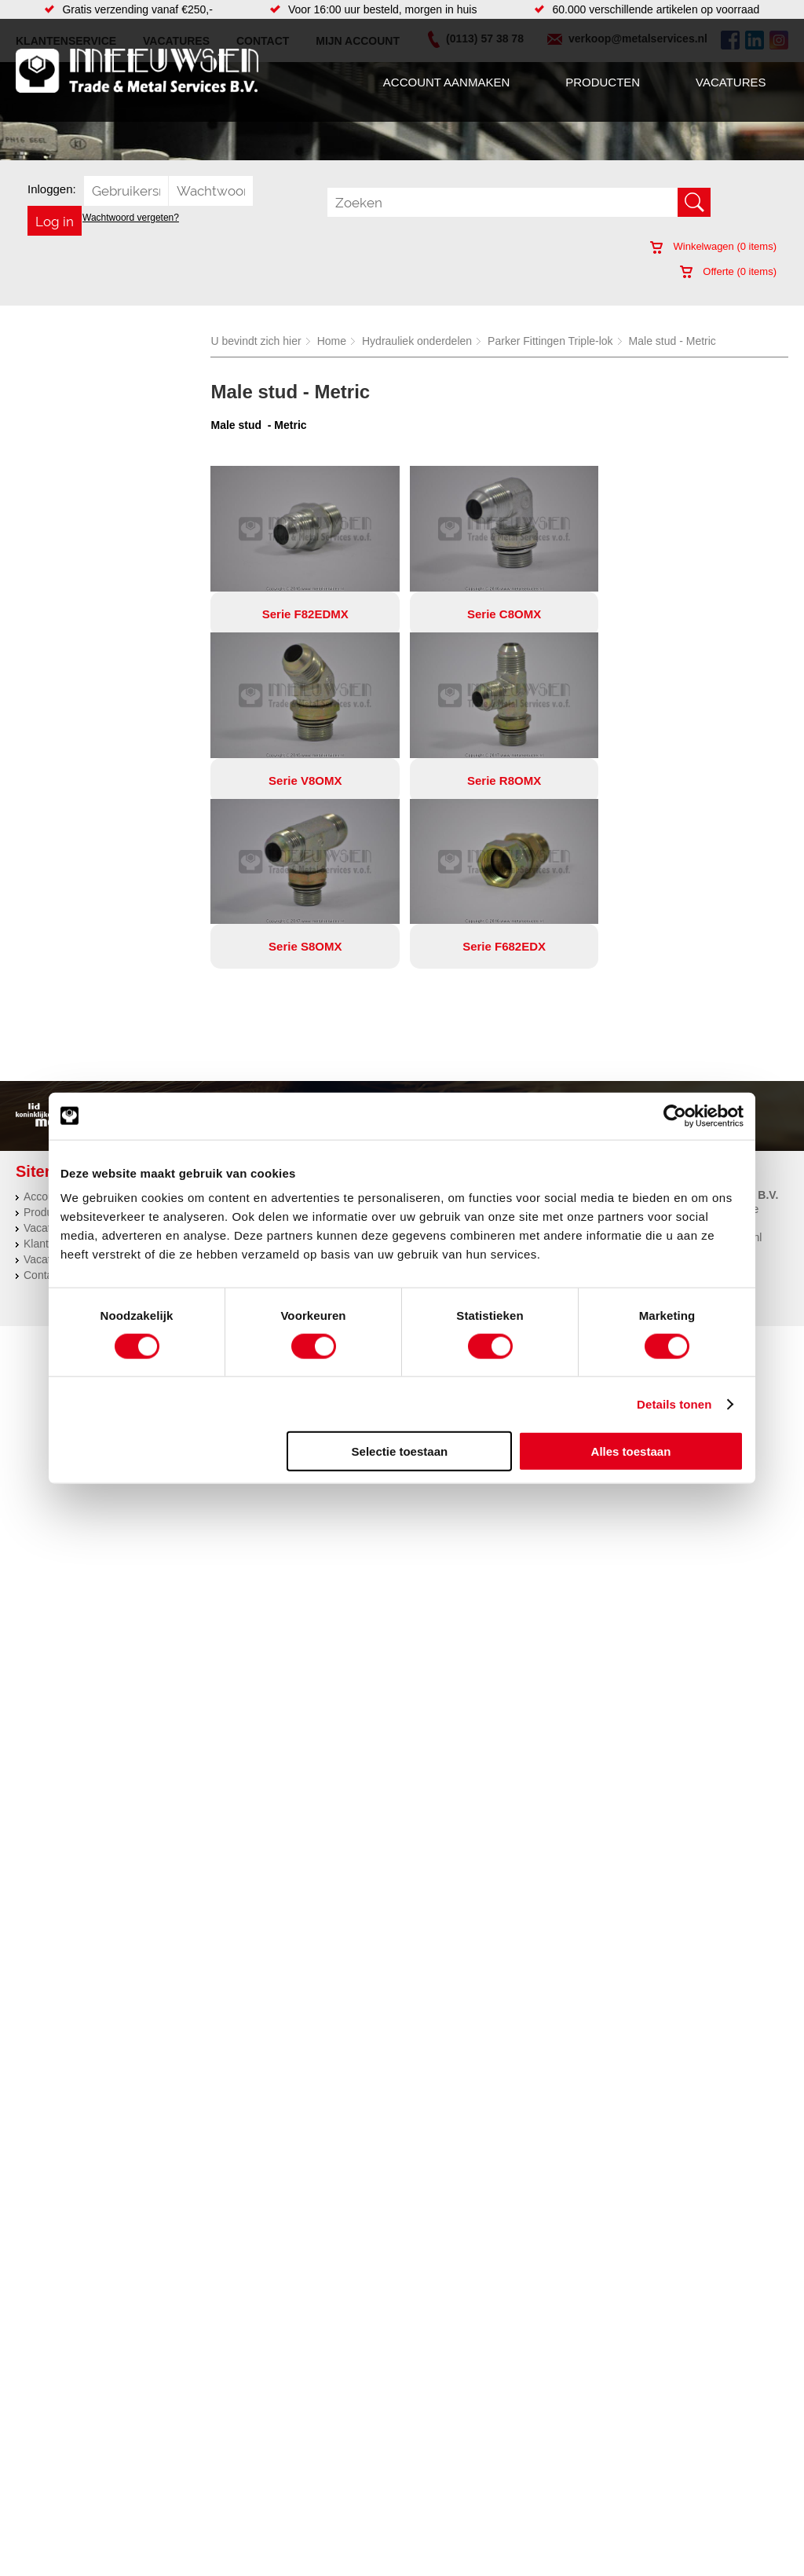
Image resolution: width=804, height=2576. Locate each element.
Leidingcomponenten (193, 1078)
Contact (42, 1109)
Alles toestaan (631, 1451)
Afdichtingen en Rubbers (339, 1030)
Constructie (445, 1030)
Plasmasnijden (453, 1062)
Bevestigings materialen (200, 1046)
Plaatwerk (442, 1078)
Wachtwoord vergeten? (130, 217)
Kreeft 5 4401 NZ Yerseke (695, 1043)
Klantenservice (60, 1078)
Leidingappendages (327, 1062)
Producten (602, 82)
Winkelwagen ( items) (713, 246)
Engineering (447, 1046)
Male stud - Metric (672, 341)
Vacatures (731, 82)
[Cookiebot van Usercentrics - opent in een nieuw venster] (675, 1115)
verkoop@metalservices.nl (697, 1071)
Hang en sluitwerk (322, 1046)
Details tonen (674, 1403)
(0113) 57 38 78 (672, 1057)
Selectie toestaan (400, 1451)
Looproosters (311, 1078)
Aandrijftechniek (181, 1030)
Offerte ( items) (728, 271)
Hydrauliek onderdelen (417, 341)
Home (331, 341)
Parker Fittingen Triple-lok (550, 341)
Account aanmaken (446, 82)
